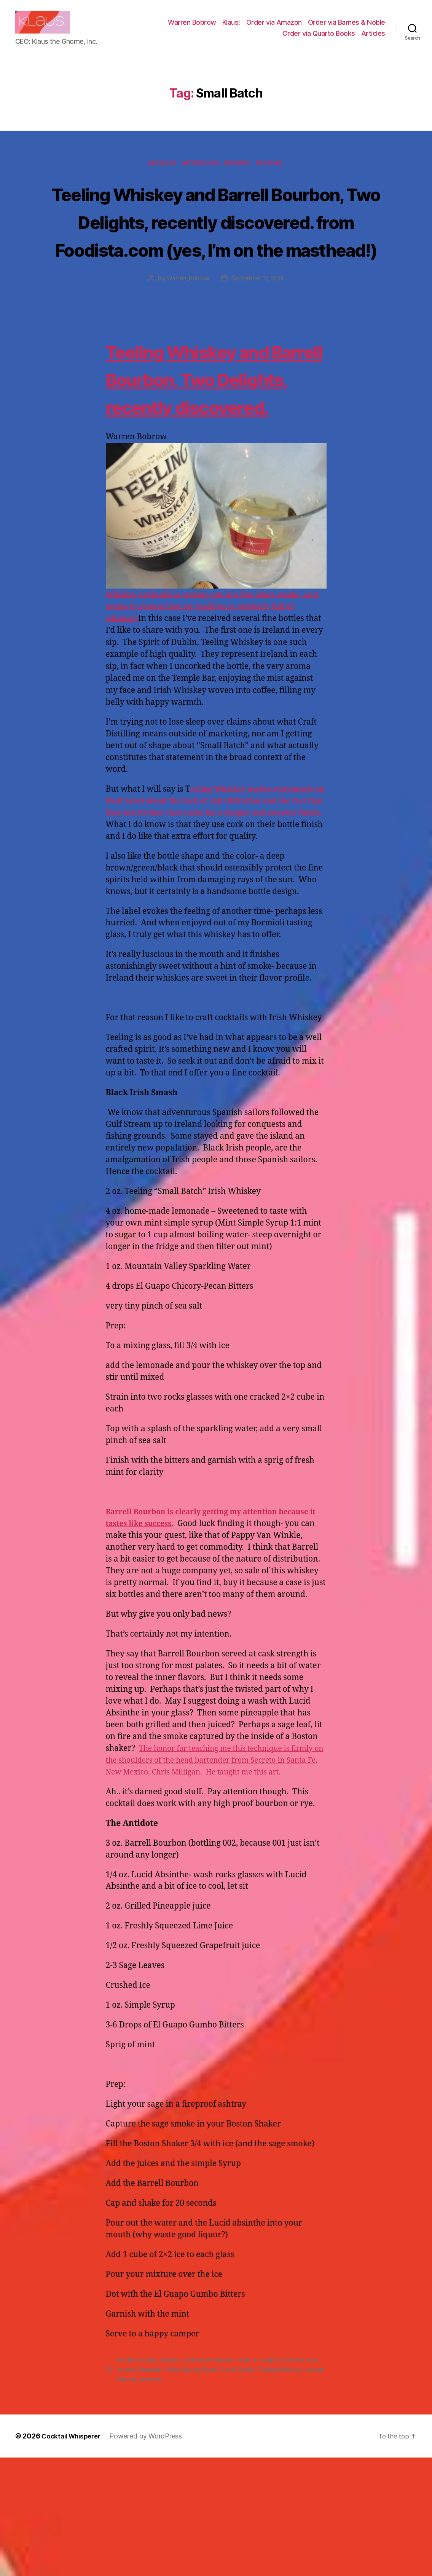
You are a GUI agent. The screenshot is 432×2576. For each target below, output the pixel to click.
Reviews (275, 176)
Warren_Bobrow (186, 319)
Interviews (201, 176)
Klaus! (231, 28)
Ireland (166, 2489)
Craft (249, 2479)
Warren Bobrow (192, 28)
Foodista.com (135, 2489)
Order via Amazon (274, 28)
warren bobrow (164, 2498)
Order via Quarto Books (318, 39)
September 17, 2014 (258, 319)
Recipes (240, 176)
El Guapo (271, 2479)
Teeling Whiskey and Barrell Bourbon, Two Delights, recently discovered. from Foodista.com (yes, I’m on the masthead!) (216, 246)
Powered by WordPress (151, 2554)
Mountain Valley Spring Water (220, 2489)
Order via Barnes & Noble (346, 28)
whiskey (200, 2498)
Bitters (172, 2479)
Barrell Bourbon (138, 2479)
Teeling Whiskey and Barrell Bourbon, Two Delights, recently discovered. (204, 446)
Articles (373, 39)
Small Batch (280, 2489)
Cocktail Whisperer (212, 2479)
